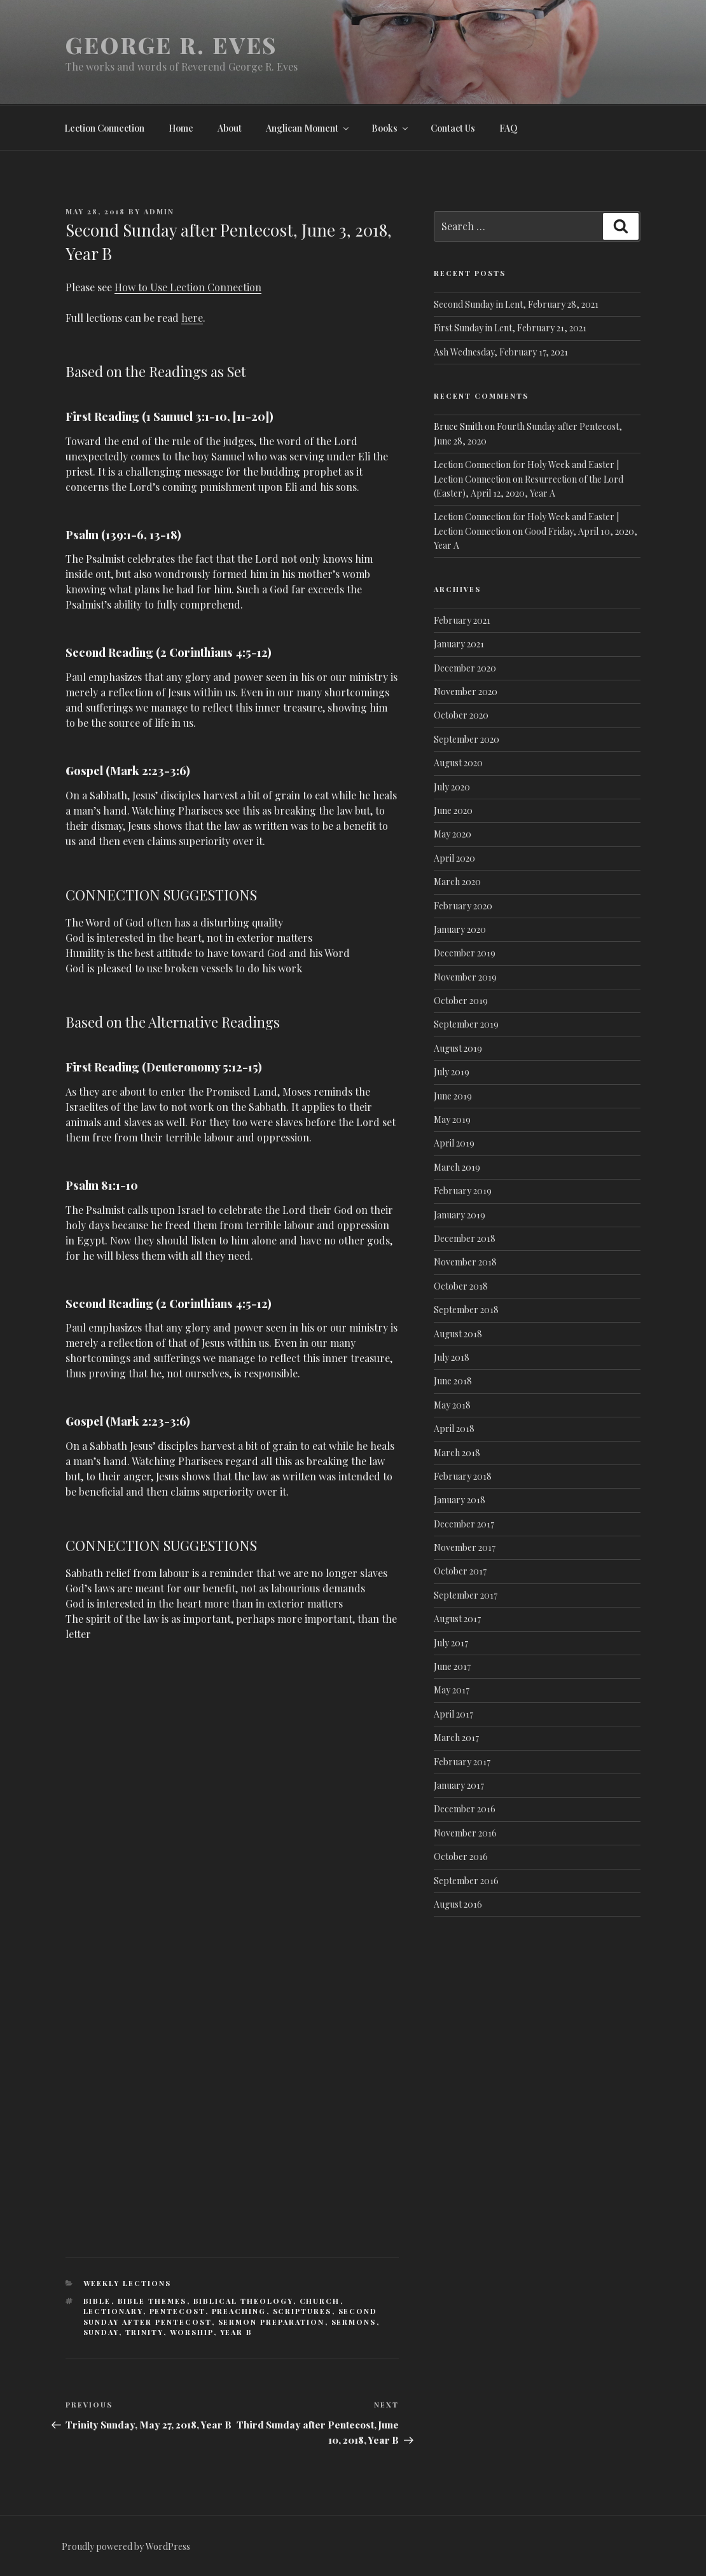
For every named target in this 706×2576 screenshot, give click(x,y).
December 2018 (464, 1238)
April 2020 (454, 858)
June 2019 (453, 1096)
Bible (97, 2301)
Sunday (101, 2332)
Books (390, 128)
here (192, 317)
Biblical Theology (243, 2301)
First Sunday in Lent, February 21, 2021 (510, 328)
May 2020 (452, 834)
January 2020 (460, 929)
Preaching (239, 2311)
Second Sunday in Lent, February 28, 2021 (516, 304)
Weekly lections (127, 2283)
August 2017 (457, 1619)
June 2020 (453, 810)
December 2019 (464, 953)
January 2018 (459, 1500)
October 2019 (461, 1001)
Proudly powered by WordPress (126, 2546)
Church (320, 2301)
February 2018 (463, 1476)
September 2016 (466, 1881)
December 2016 (464, 1809)
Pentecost (177, 2311)
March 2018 (457, 1453)
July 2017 (451, 1643)
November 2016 (465, 1833)
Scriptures (302, 2311)
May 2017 (451, 1690)
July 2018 (451, 1357)
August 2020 (458, 763)
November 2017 (464, 1547)
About (230, 128)
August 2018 (458, 1334)
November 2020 (465, 691)
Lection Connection (104, 128)
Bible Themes (152, 2301)
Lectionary (113, 2311)
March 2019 (457, 1167)
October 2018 (461, 1286)
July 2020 (452, 787)
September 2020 (466, 739)
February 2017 (462, 1762)
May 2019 (452, 1119)
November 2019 (465, 977)
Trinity (144, 2332)
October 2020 (461, 715)
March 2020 (457, 882)
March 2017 (456, 1738)
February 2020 (463, 906)
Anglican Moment (308, 128)
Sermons (354, 2322)
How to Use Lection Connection (187, 287)
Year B (236, 2332)
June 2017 (452, 1666)
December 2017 (464, 1524)
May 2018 (452, 1405)
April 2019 (454, 1143)
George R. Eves (171, 44)
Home (181, 128)
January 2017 (459, 1785)
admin (159, 211)
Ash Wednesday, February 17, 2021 (501, 352)
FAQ (508, 128)
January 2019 (459, 1215)
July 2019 (451, 1072)
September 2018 (466, 1310)
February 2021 (462, 620)
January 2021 (459, 644)
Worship (192, 2332)
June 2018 (453, 1381)
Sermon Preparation (271, 2322)
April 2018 (454, 1428)
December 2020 (465, 668)
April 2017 (453, 1714)
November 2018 (465, 1262)
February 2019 (463, 1191)
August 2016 (458, 1904)
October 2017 (460, 1571)
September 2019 (466, 1024)
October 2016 (461, 1856)
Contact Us (453, 128)
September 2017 (465, 1595)
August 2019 (458, 1048)
